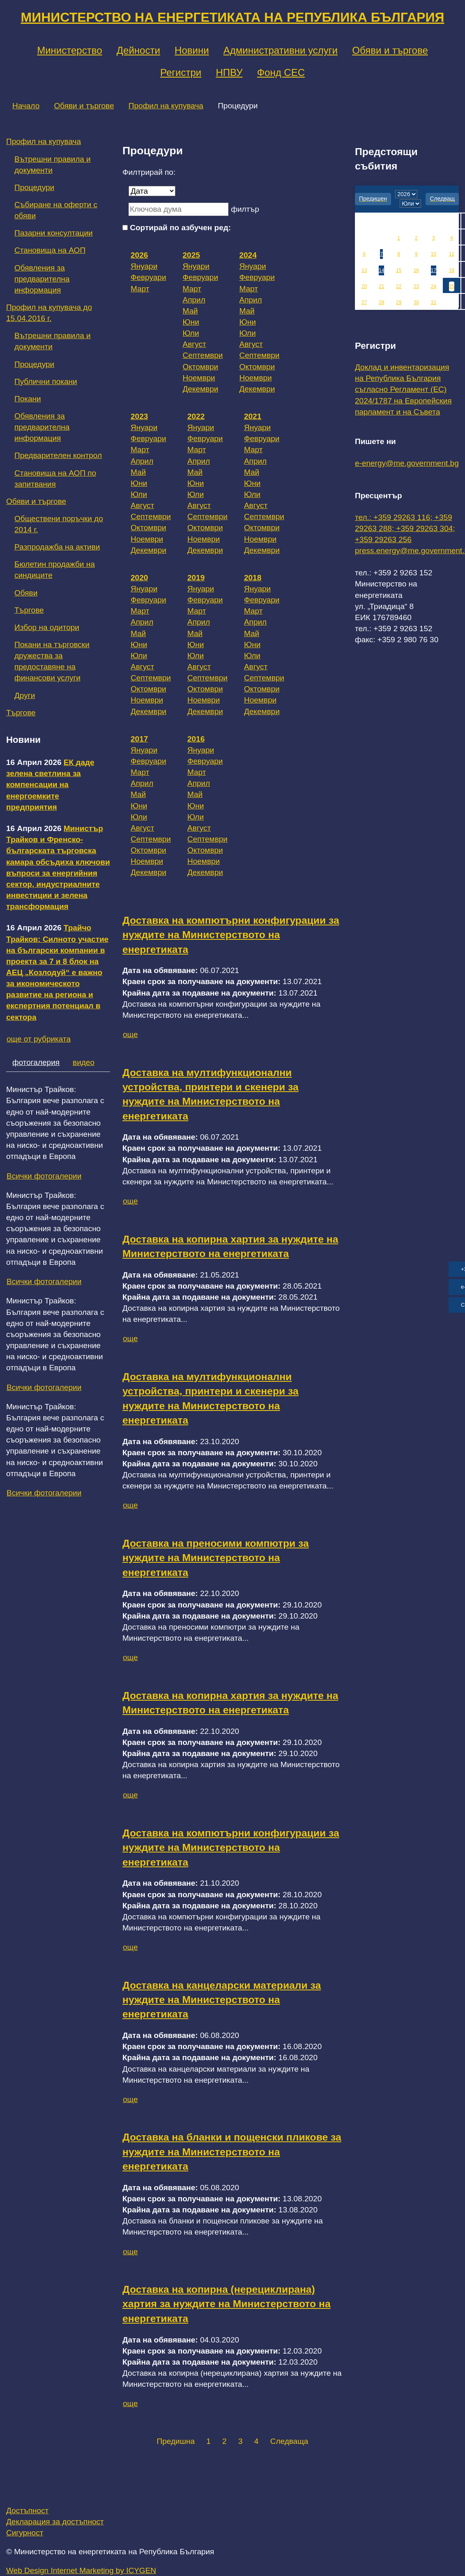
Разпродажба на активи (57, 547)
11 (451, 254)
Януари (144, 266)
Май (190, 311)
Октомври (201, 366)
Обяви (25, 592)
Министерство (69, 50)
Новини (192, 50)
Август (194, 344)
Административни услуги (280, 50)
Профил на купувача (166, 105)
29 (398, 302)
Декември (201, 389)
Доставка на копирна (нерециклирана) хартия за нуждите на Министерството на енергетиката (226, 2304)
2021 (252, 416)
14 (381, 270)
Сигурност (24, 2532)
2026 (139, 255)
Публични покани (45, 381)
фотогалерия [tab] (36, 1062)
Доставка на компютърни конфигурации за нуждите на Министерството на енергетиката (230, 935)
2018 (252, 577)
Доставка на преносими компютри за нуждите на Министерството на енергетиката (215, 1558)
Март (140, 288)
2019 (196, 577)
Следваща (289, 2441)
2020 (139, 577)
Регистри (180, 72)
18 (451, 270)
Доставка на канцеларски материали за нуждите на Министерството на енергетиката (221, 2000)
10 (433, 254)
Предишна (176, 2441)
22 (398, 286)
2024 (247, 255)
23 (416, 286)
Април (194, 299)
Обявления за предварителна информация (41, 278)
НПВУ (229, 72)
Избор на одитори (46, 627)
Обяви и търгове (390, 50)
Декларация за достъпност (55, 2521)
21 (381, 286)
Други (24, 695)
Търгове (29, 610)
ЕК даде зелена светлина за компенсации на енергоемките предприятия (50, 784)
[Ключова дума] (178, 209)
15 (398, 270)
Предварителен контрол (58, 455)
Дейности (138, 50)
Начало (25, 105)
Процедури (34, 187)
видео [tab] (83, 1062)
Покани (27, 398)
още (130, 1034)
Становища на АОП (49, 250)
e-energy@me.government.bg (407, 463)
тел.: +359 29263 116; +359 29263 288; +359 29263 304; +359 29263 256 (405, 528)
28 (381, 302)
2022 (196, 416)
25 (451, 286)
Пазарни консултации (53, 233)
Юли (191, 333)
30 (416, 302)
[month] (410, 203)
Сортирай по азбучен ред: (180, 227)
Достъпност (27, 2510)
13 (364, 270)
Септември (203, 355)
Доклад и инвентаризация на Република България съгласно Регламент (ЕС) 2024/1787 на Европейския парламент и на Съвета (403, 389)
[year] (406, 194)
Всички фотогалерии (44, 1176)
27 (364, 302)
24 (433, 286)
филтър (245, 209)
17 (433, 270)
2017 (139, 739)
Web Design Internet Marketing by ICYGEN (81, 2570)
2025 (191, 255)
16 (416, 270)
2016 (196, 739)
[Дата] (152, 191)
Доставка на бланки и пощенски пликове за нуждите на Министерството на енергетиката (231, 2152)
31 (433, 302)
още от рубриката (39, 1039)
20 (364, 286)
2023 (139, 416)
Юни (191, 322)
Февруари (148, 277)
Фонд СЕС (281, 72)
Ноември (199, 377)
